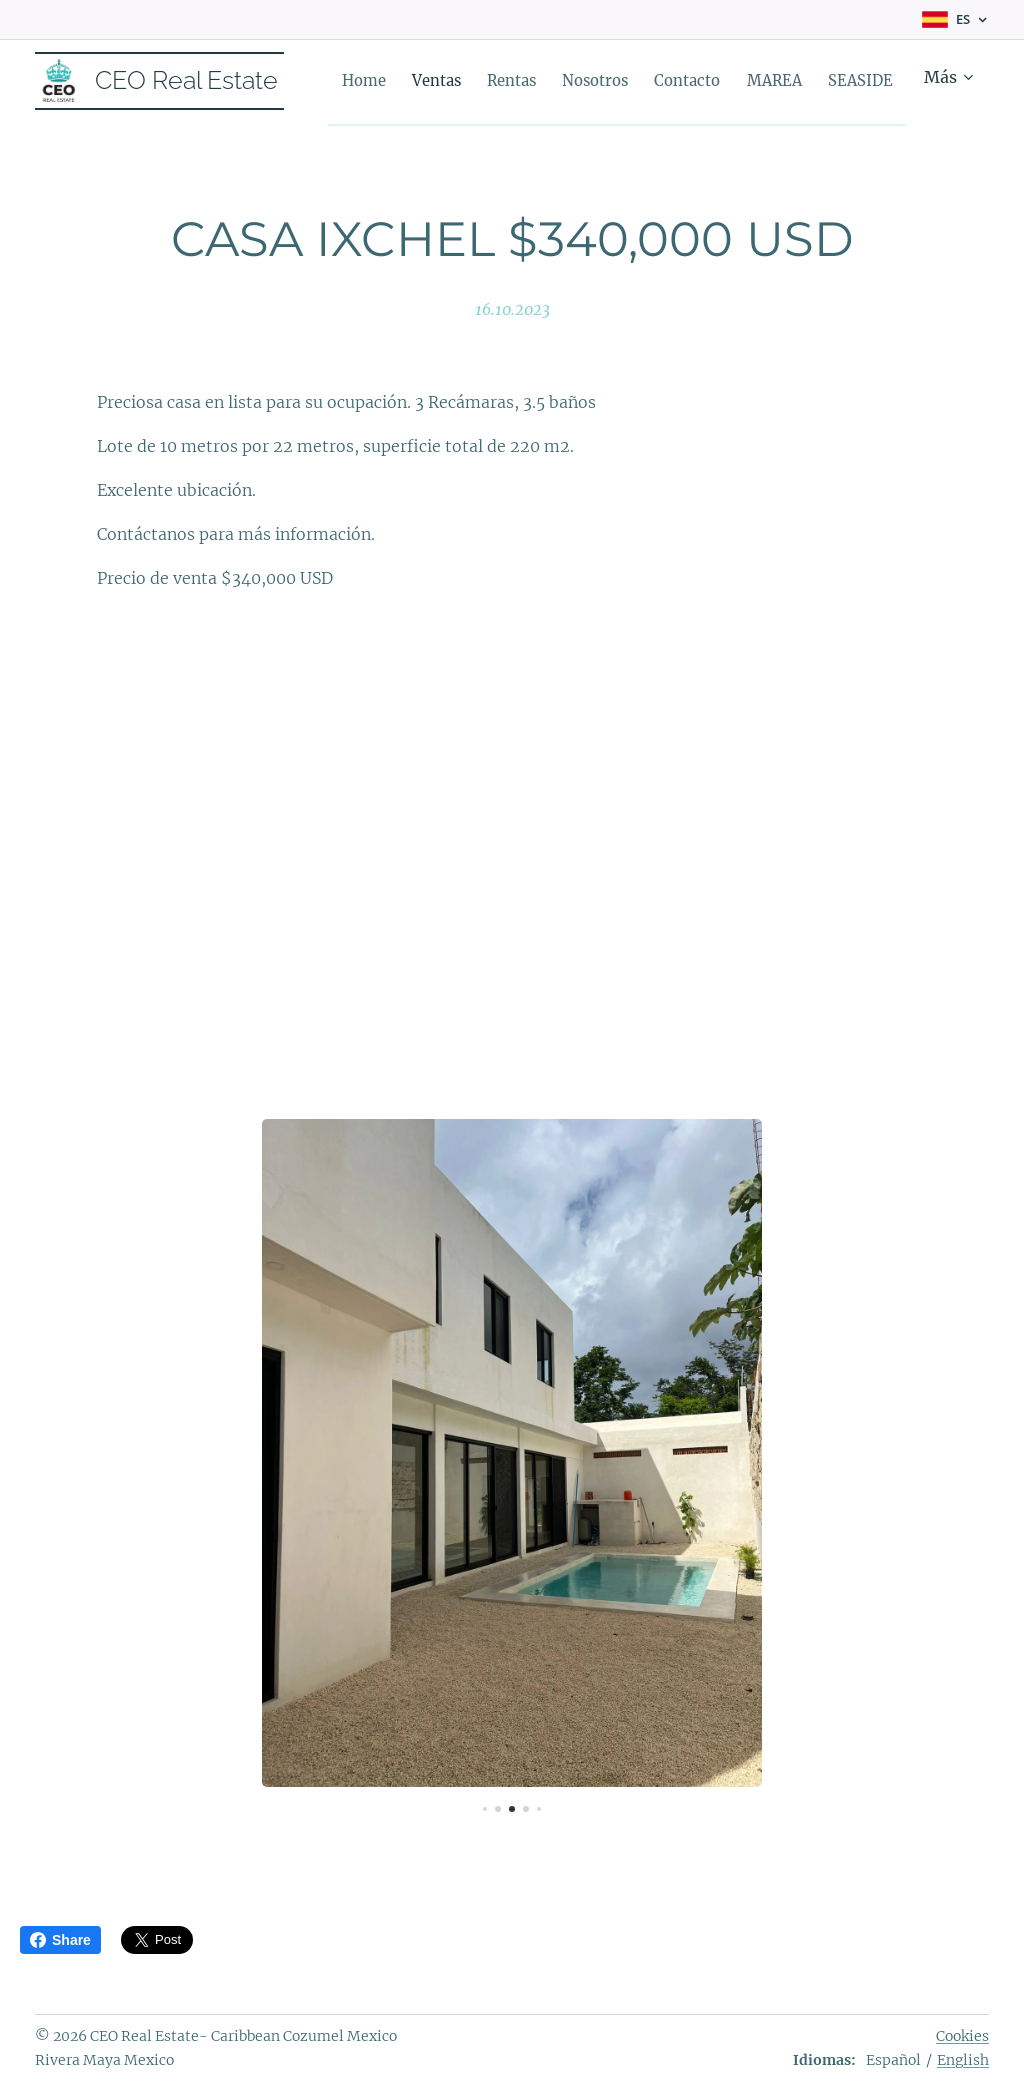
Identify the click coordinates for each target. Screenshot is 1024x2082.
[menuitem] (465, 81)
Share (60, 1940)
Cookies (962, 2036)
